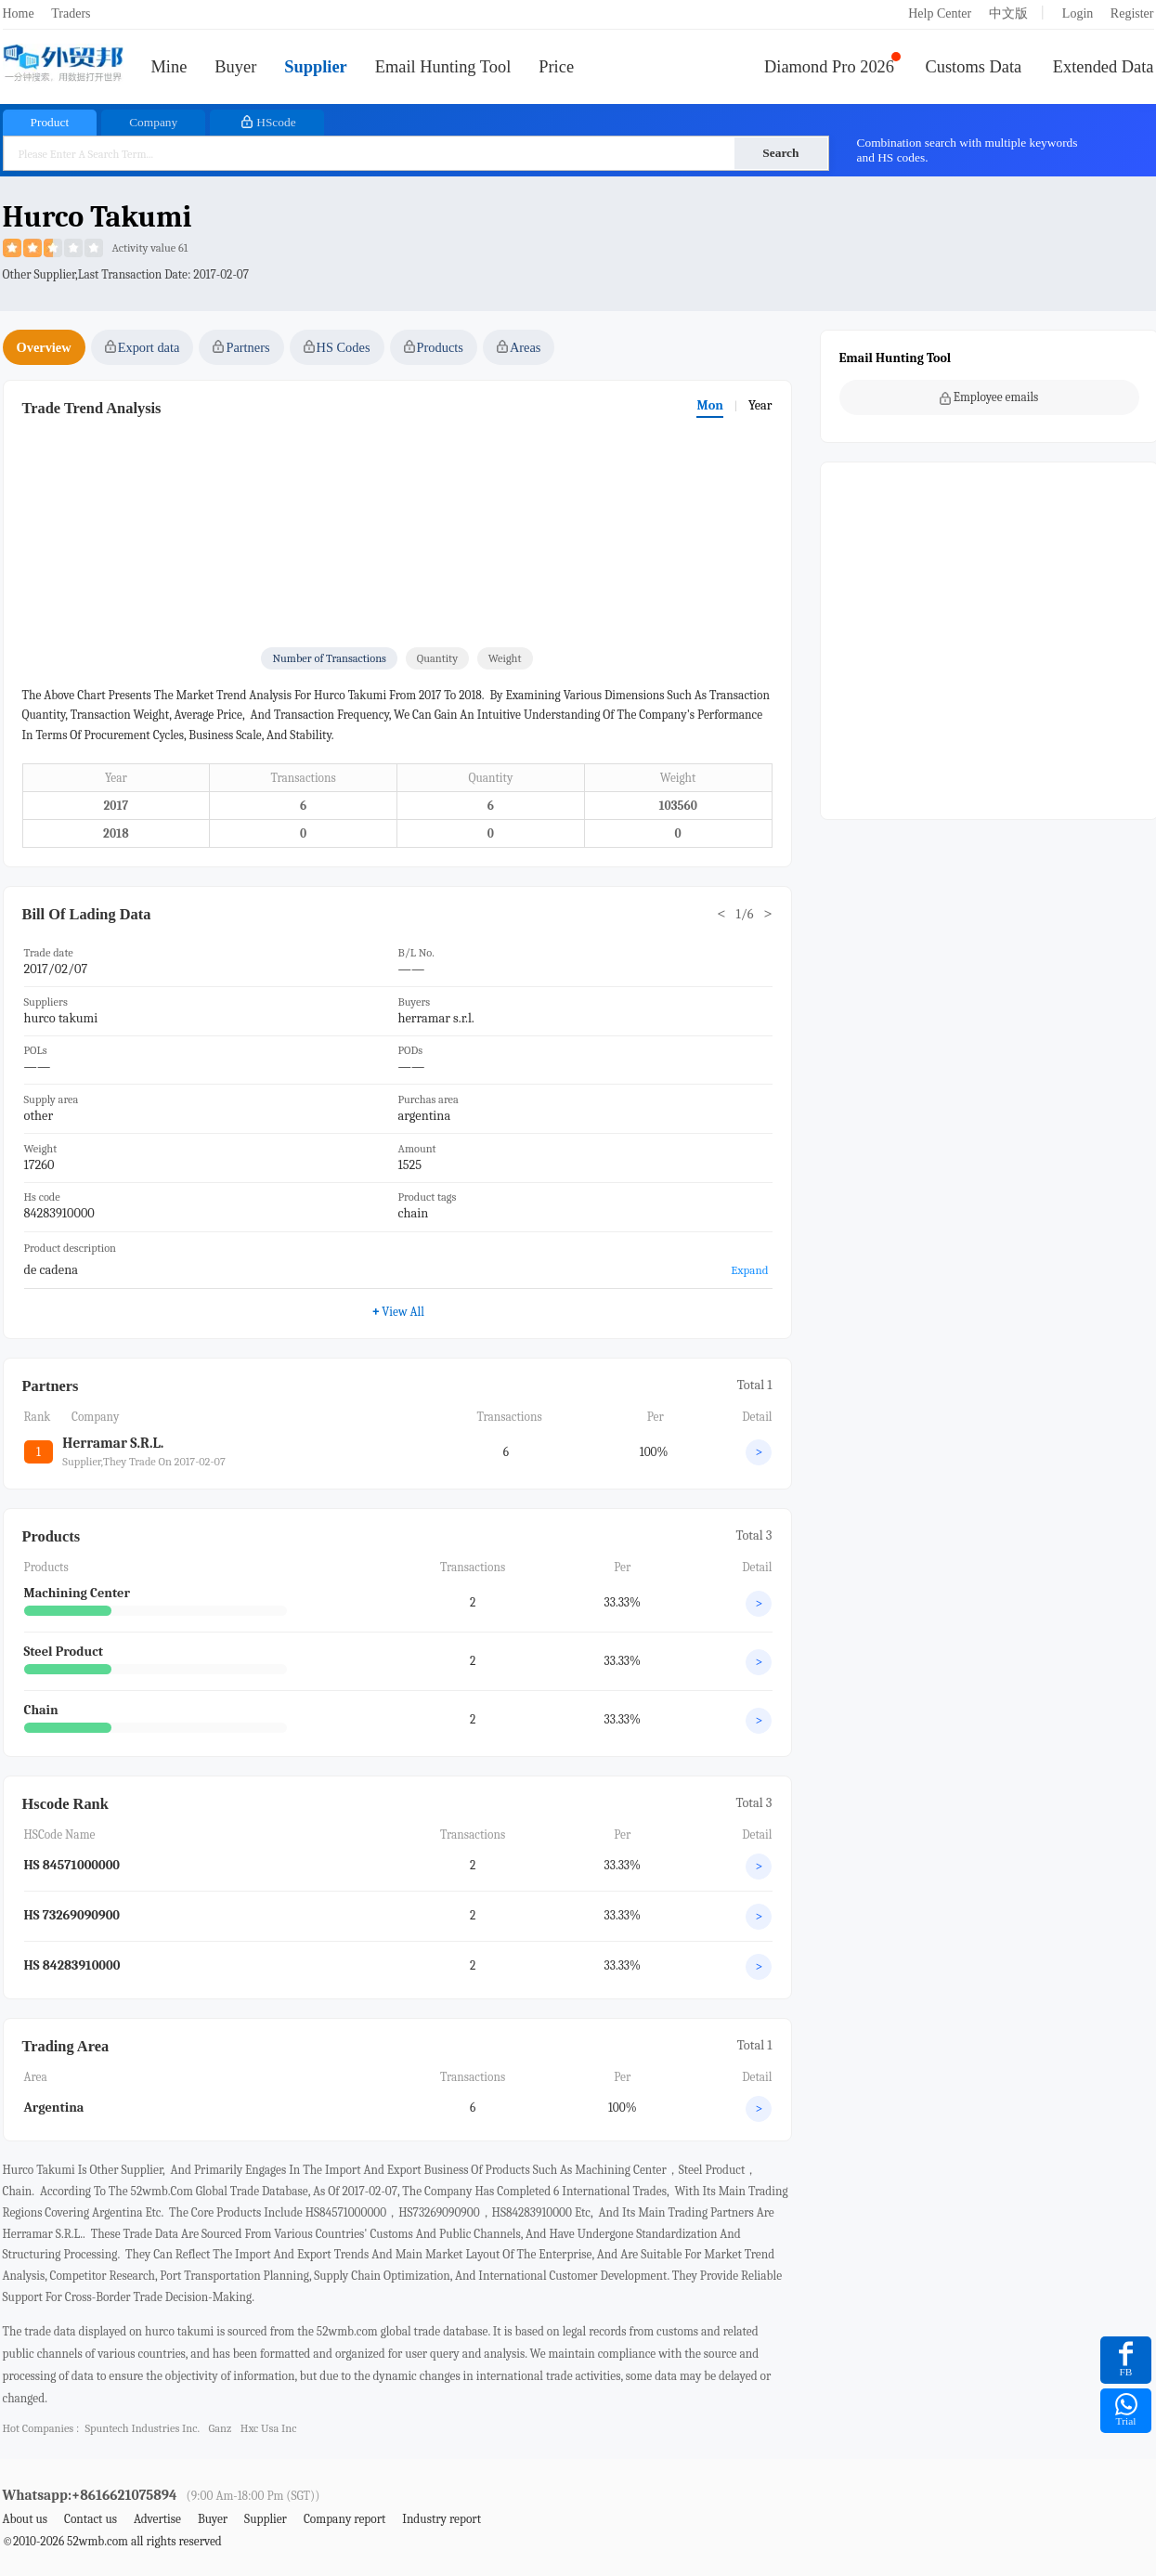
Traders (70, 13)
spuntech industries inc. (142, 2428)
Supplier (315, 67)
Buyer (235, 67)
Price (556, 67)
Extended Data (1103, 67)
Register (1132, 13)
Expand (749, 1270)
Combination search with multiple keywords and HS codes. (967, 150)
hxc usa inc (268, 2428)
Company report (344, 2519)
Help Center (939, 13)
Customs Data (974, 67)
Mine (169, 67)
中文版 (1008, 13)
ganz (220, 2428)
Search (780, 153)
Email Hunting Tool (443, 67)
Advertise (157, 2519)
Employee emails (989, 397)
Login (1077, 13)
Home (18, 13)
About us (25, 2519)
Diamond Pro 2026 (829, 67)
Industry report (441, 2519)
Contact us (90, 2519)
